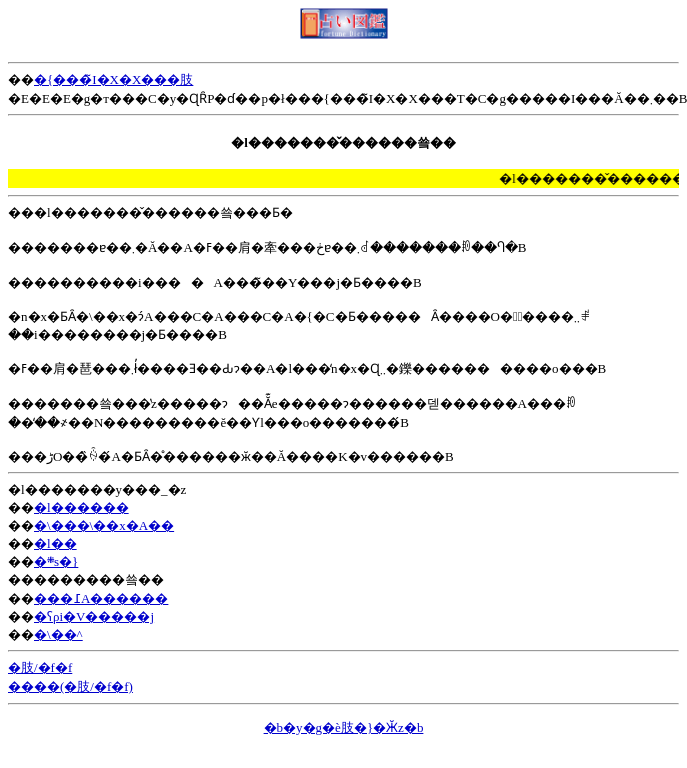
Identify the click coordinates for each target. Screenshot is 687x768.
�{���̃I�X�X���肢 (113, 79)
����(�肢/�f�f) (70, 686)
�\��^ (58, 634)
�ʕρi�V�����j (94, 616)
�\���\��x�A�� (104, 525)
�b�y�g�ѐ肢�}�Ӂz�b (344, 727)
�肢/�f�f (40, 667)
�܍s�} (56, 561)
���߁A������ (101, 598)
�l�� (55, 543)
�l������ (81, 507)
